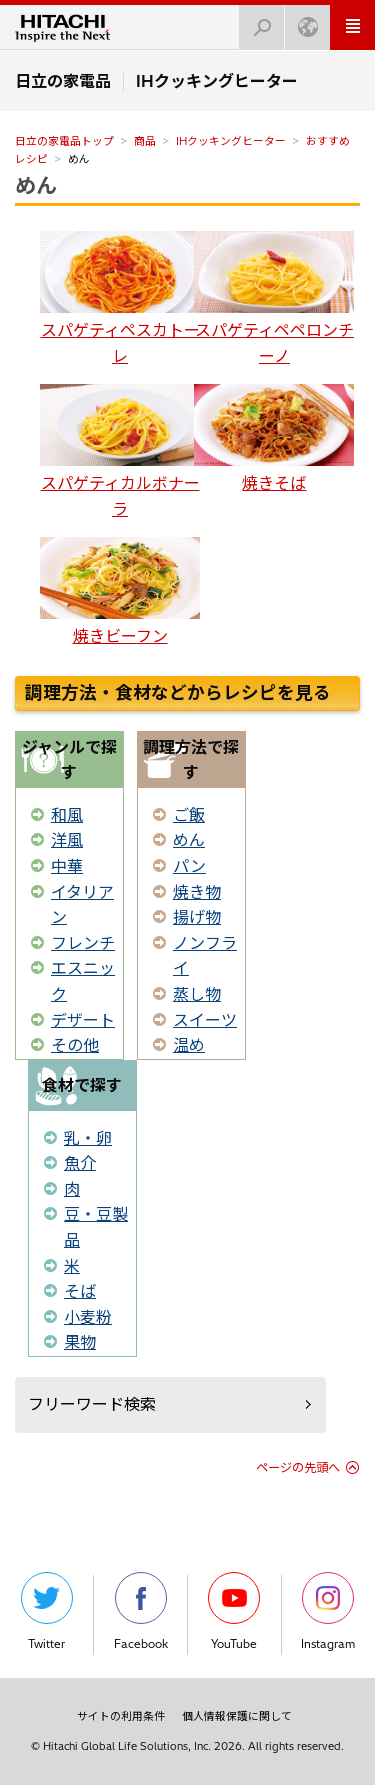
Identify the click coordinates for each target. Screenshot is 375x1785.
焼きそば (274, 438)
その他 (75, 1045)
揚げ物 (197, 917)
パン (189, 866)
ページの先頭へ (298, 1467)
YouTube (234, 1611)
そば (80, 1291)
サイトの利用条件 (121, 1716)
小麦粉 (88, 1317)
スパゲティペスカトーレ (120, 298)
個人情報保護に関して (237, 1716)
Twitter (47, 1611)
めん (36, 185)
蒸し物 (197, 994)
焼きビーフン (120, 591)
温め (189, 1045)
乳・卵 (88, 1138)
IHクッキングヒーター (231, 141)
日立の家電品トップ (64, 141)
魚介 (80, 1163)
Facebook (141, 1611)
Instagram (328, 1611)
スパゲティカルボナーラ (120, 451)
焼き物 (197, 892)
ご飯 (189, 815)
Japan (302, 21)
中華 (67, 866)
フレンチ (83, 943)
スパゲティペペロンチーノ (274, 298)
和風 (67, 815)
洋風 (67, 840)
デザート (83, 1020)
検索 (256, 21)
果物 (80, 1342)
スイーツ (205, 1020)
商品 (145, 141)
